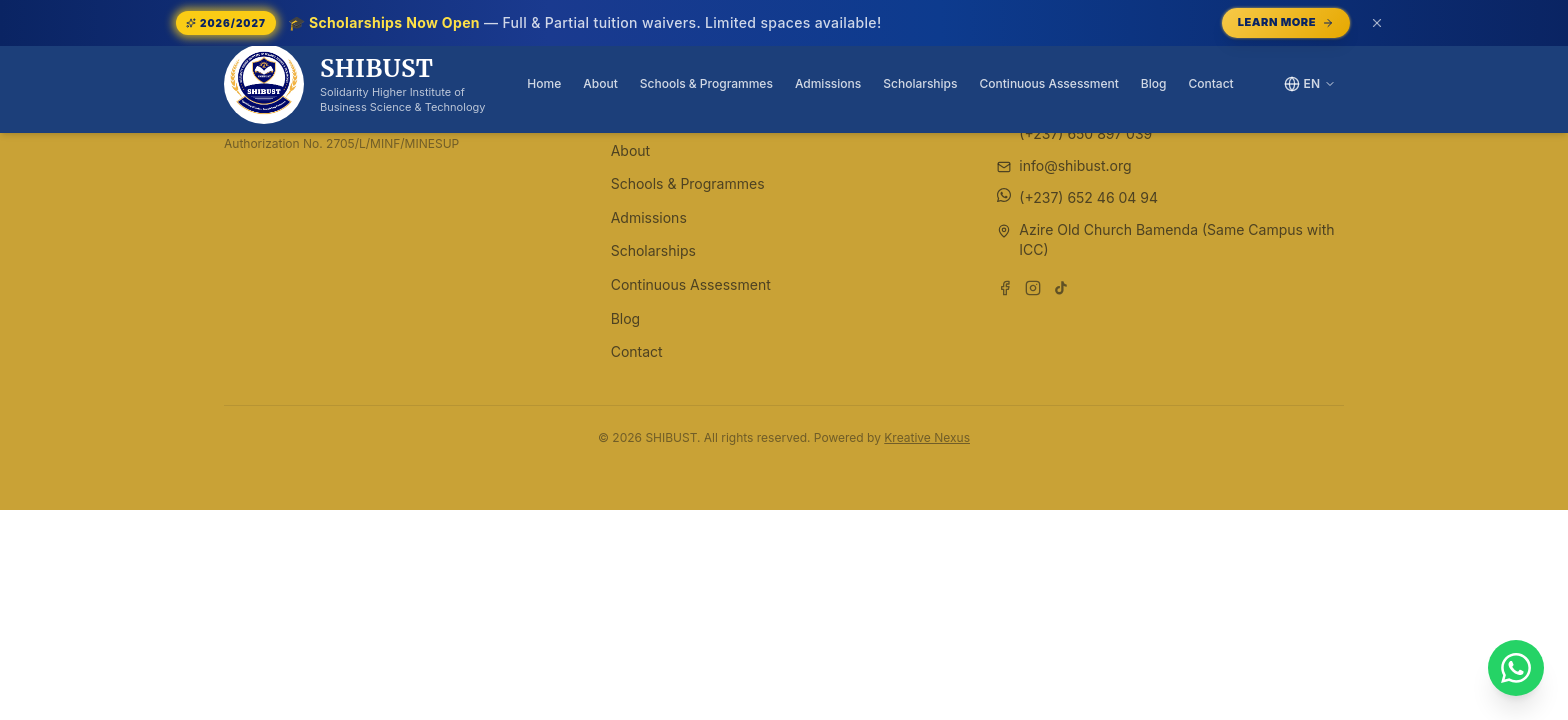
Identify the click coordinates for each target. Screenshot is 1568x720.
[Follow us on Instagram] (1033, 288)
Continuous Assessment (1049, 83)
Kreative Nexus (927, 437)
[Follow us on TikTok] (1061, 288)
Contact (1210, 83)
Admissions (828, 83)
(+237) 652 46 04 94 (1088, 197)
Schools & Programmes (706, 83)
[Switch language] (1310, 84)
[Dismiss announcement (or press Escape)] (1377, 23)
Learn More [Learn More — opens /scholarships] (1286, 22)
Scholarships (920, 83)
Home (544, 83)
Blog (1154, 83)
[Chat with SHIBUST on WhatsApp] (1516, 668)
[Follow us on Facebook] (1005, 288)
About (600, 83)
